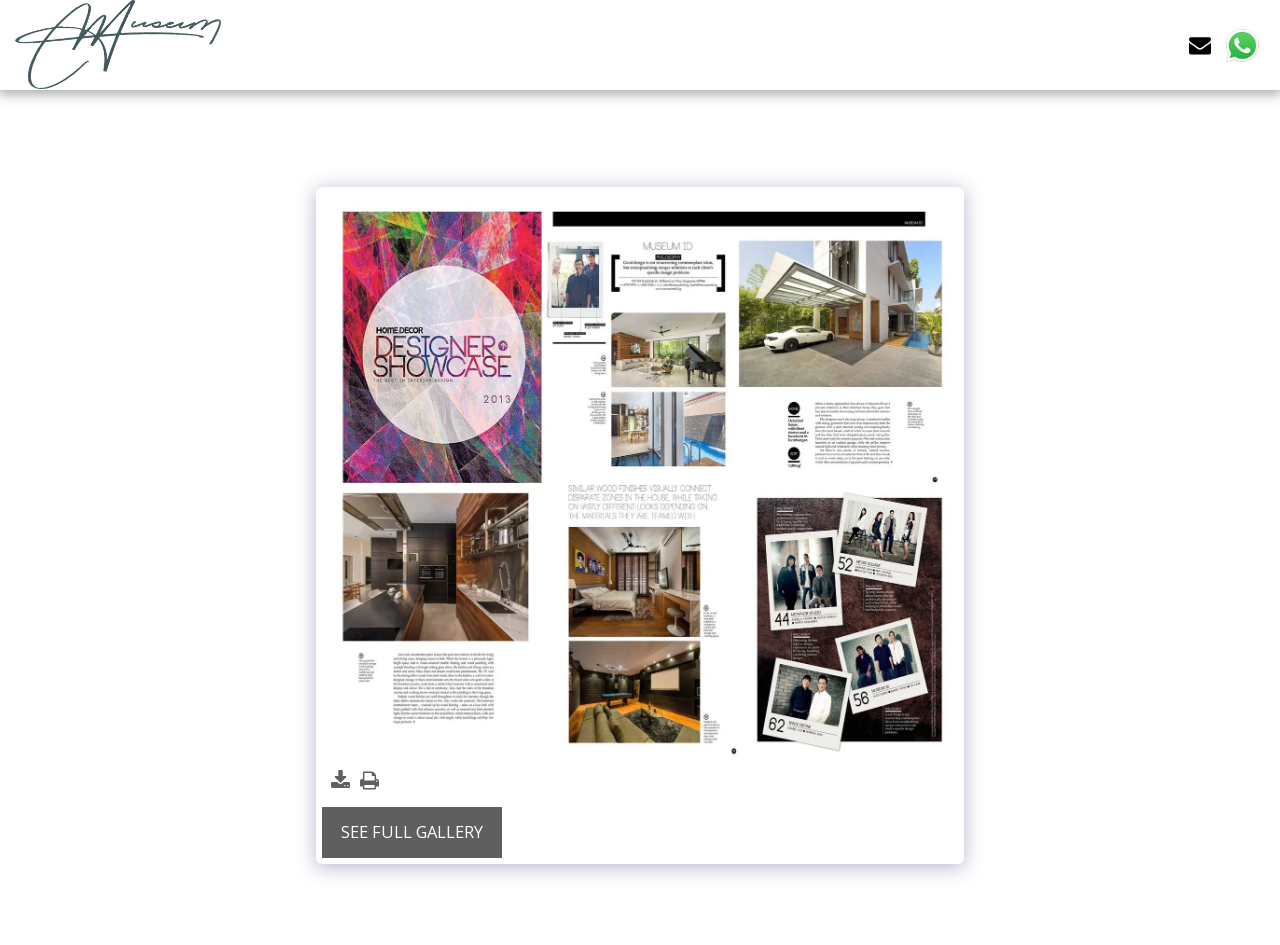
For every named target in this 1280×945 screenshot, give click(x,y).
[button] (1200, 44)
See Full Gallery (412, 831)
